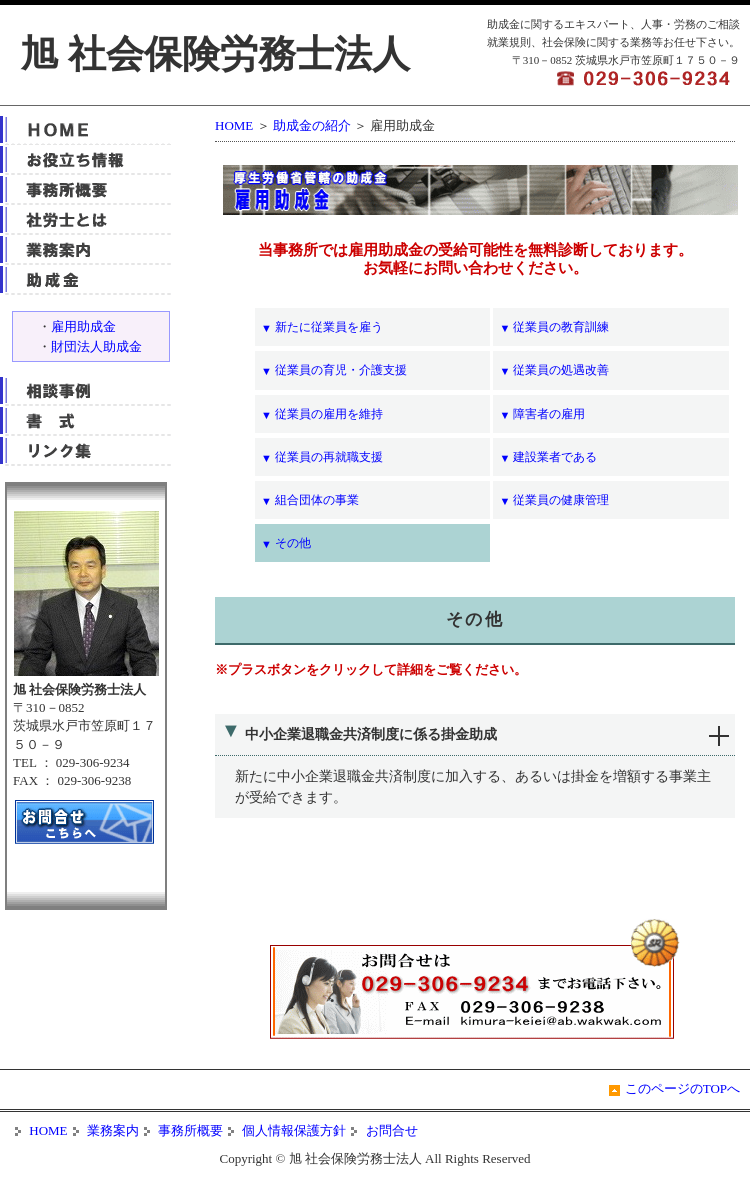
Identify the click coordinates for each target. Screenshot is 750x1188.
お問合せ (389, 1130)
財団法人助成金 (96, 346)
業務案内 (111, 1130)
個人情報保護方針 (292, 1130)
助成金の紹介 (312, 125)
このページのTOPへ (682, 1088)
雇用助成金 (83, 326)
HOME (234, 125)
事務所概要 (189, 1130)
